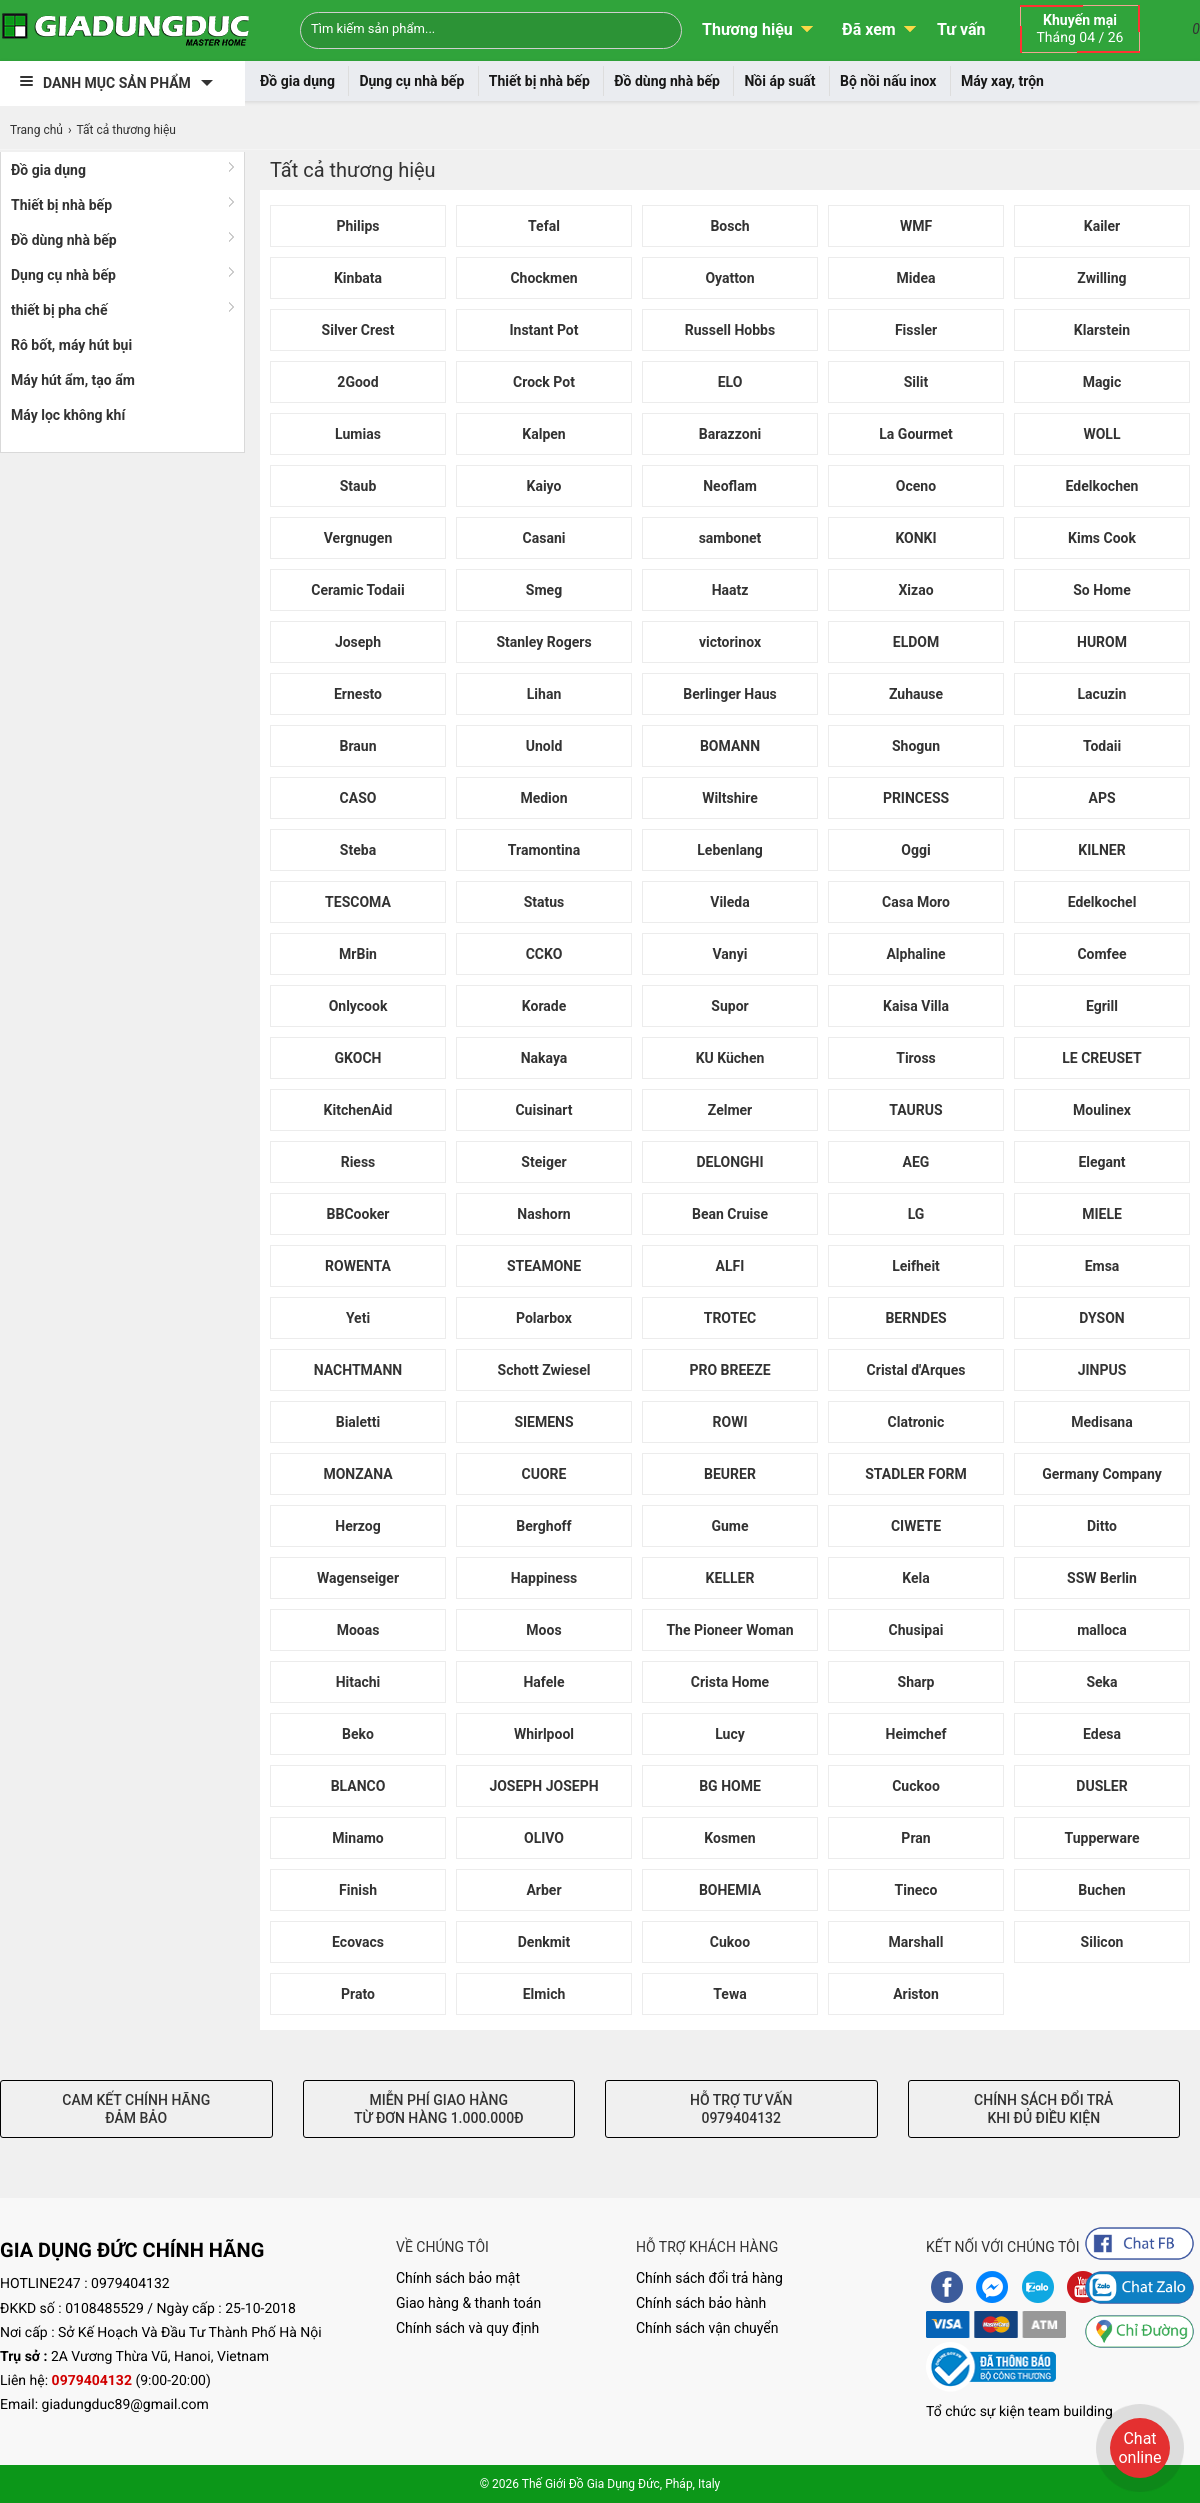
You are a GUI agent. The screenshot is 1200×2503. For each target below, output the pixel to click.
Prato (358, 1994)
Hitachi (358, 1682)
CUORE (544, 1474)
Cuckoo (916, 1786)
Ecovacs (358, 1942)
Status (544, 902)
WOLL (1101, 434)
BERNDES (915, 1318)
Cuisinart (543, 1110)
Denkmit (544, 1942)
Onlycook (358, 1006)
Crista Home (730, 1682)
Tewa (729, 1994)
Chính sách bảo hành (701, 2303)
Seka (1101, 1682)
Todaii (1102, 746)
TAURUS (915, 1110)
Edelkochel (1102, 902)
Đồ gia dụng (297, 81)
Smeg (544, 590)
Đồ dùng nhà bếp (667, 81)
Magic (1102, 382)
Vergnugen (358, 538)
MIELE (1102, 1214)
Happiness (544, 1578)
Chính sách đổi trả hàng (709, 2278)
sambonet (730, 538)
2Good (357, 382)
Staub (358, 486)
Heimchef (916, 1734)
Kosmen (729, 1838)
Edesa (1102, 1734)
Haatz (730, 590)
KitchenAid (358, 1110)
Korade (544, 1006)
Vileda (730, 902)
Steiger (543, 1162)
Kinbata (358, 278)
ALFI (730, 1266)
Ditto (1102, 1526)
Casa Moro (916, 902)
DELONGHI (729, 1162)
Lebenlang (729, 850)
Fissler (916, 330)
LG (916, 1214)
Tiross (916, 1058)
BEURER (730, 1474)
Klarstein (1102, 330)
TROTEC (730, 1318)
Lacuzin (1102, 694)
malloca (1102, 1630)
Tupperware (1102, 1838)
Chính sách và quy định (467, 2328)
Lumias (358, 434)
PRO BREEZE (729, 1370)
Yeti (358, 1318)
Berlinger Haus (729, 694)
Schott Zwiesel (544, 1370)
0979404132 (130, 2284)
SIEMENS (543, 1422)
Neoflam (730, 486)
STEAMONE (544, 1266)
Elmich (544, 1994)
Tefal (544, 226)
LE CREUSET (1101, 1058)
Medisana (1101, 1422)
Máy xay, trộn (1002, 81)
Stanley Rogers (543, 642)
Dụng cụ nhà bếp (411, 81)
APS (1101, 798)
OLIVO (544, 1838)
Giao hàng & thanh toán (468, 2303)
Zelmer (730, 1110)
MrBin (358, 954)
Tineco (916, 1890)
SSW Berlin (1102, 1578)
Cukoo (730, 1942)
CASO (358, 798)
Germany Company (1102, 1474)
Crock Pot (544, 382)
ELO (730, 382)
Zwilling (1101, 278)
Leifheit (916, 1266)
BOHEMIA (730, 1890)
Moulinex (1102, 1110)
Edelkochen (1102, 486)
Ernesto (358, 694)
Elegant (1101, 1162)
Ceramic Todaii (358, 590)
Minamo (357, 1838)
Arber (543, 1890)
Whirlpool (544, 1734)
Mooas (358, 1630)
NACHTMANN (358, 1370)
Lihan (544, 694)
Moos (543, 1630)
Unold (544, 746)
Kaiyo (544, 486)
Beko (358, 1734)
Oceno (916, 486)
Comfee (1101, 954)
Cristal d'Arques (916, 1370)
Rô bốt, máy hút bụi (71, 345)
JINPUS (1102, 1370)
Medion (543, 798)
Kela (915, 1578)
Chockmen (543, 278)
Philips (357, 226)
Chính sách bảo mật (458, 2278)
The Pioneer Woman (729, 1630)
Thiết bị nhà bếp (539, 81)
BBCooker (358, 1214)
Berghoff (543, 1526)
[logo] (125, 30)
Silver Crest (358, 330)
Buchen (1101, 1890)
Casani (544, 538)
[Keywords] (458, 28)
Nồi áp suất (779, 81)
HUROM (1102, 642)
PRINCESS (916, 798)
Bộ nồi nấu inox (888, 81)
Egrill (1102, 1006)
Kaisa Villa (916, 1006)
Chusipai (916, 1630)
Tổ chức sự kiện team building (1019, 2412)
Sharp (916, 1682)
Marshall (916, 1942)
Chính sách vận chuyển (707, 2328)
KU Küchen (730, 1058)
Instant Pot (543, 330)
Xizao (915, 590)
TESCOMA (358, 902)
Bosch (729, 226)
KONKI (915, 538)
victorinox (730, 642)
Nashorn (543, 1214)
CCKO (544, 954)
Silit (916, 382)
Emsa (1102, 1266)
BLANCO (358, 1786)
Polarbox (544, 1318)
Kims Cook (1102, 538)
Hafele (543, 1682)
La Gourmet (915, 434)
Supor (729, 1006)
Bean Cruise (730, 1214)
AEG (916, 1162)
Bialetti (358, 1422)
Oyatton (729, 278)
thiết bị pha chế (59, 310)
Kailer (1102, 226)
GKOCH (358, 1058)
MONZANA (357, 1474)
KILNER (1101, 850)
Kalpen (543, 434)
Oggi (915, 850)
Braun (357, 746)
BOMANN (730, 746)
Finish (358, 1890)
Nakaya (544, 1058)
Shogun (916, 746)
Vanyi (730, 954)
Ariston (916, 1994)
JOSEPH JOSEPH (543, 1786)
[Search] (653, 28)
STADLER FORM (916, 1474)
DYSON (1102, 1318)
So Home (1101, 590)
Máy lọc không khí (68, 415)
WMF (916, 226)
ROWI (730, 1422)
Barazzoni (730, 434)
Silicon (1102, 1942)
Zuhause (916, 694)
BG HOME (730, 1786)
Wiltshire (730, 798)
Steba (358, 850)
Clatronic (916, 1422)
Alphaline (915, 954)
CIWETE (916, 1526)
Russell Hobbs (730, 330)
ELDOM (916, 642)
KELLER (730, 1578)
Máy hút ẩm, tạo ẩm (73, 380)
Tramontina (544, 850)
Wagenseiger (358, 1578)
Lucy (730, 1734)
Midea (916, 278)
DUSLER (1101, 1786)
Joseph (358, 642)
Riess (358, 1162)
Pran (915, 1838)
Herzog (358, 1526)
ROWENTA (358, 1266)
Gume (729, 1526)
